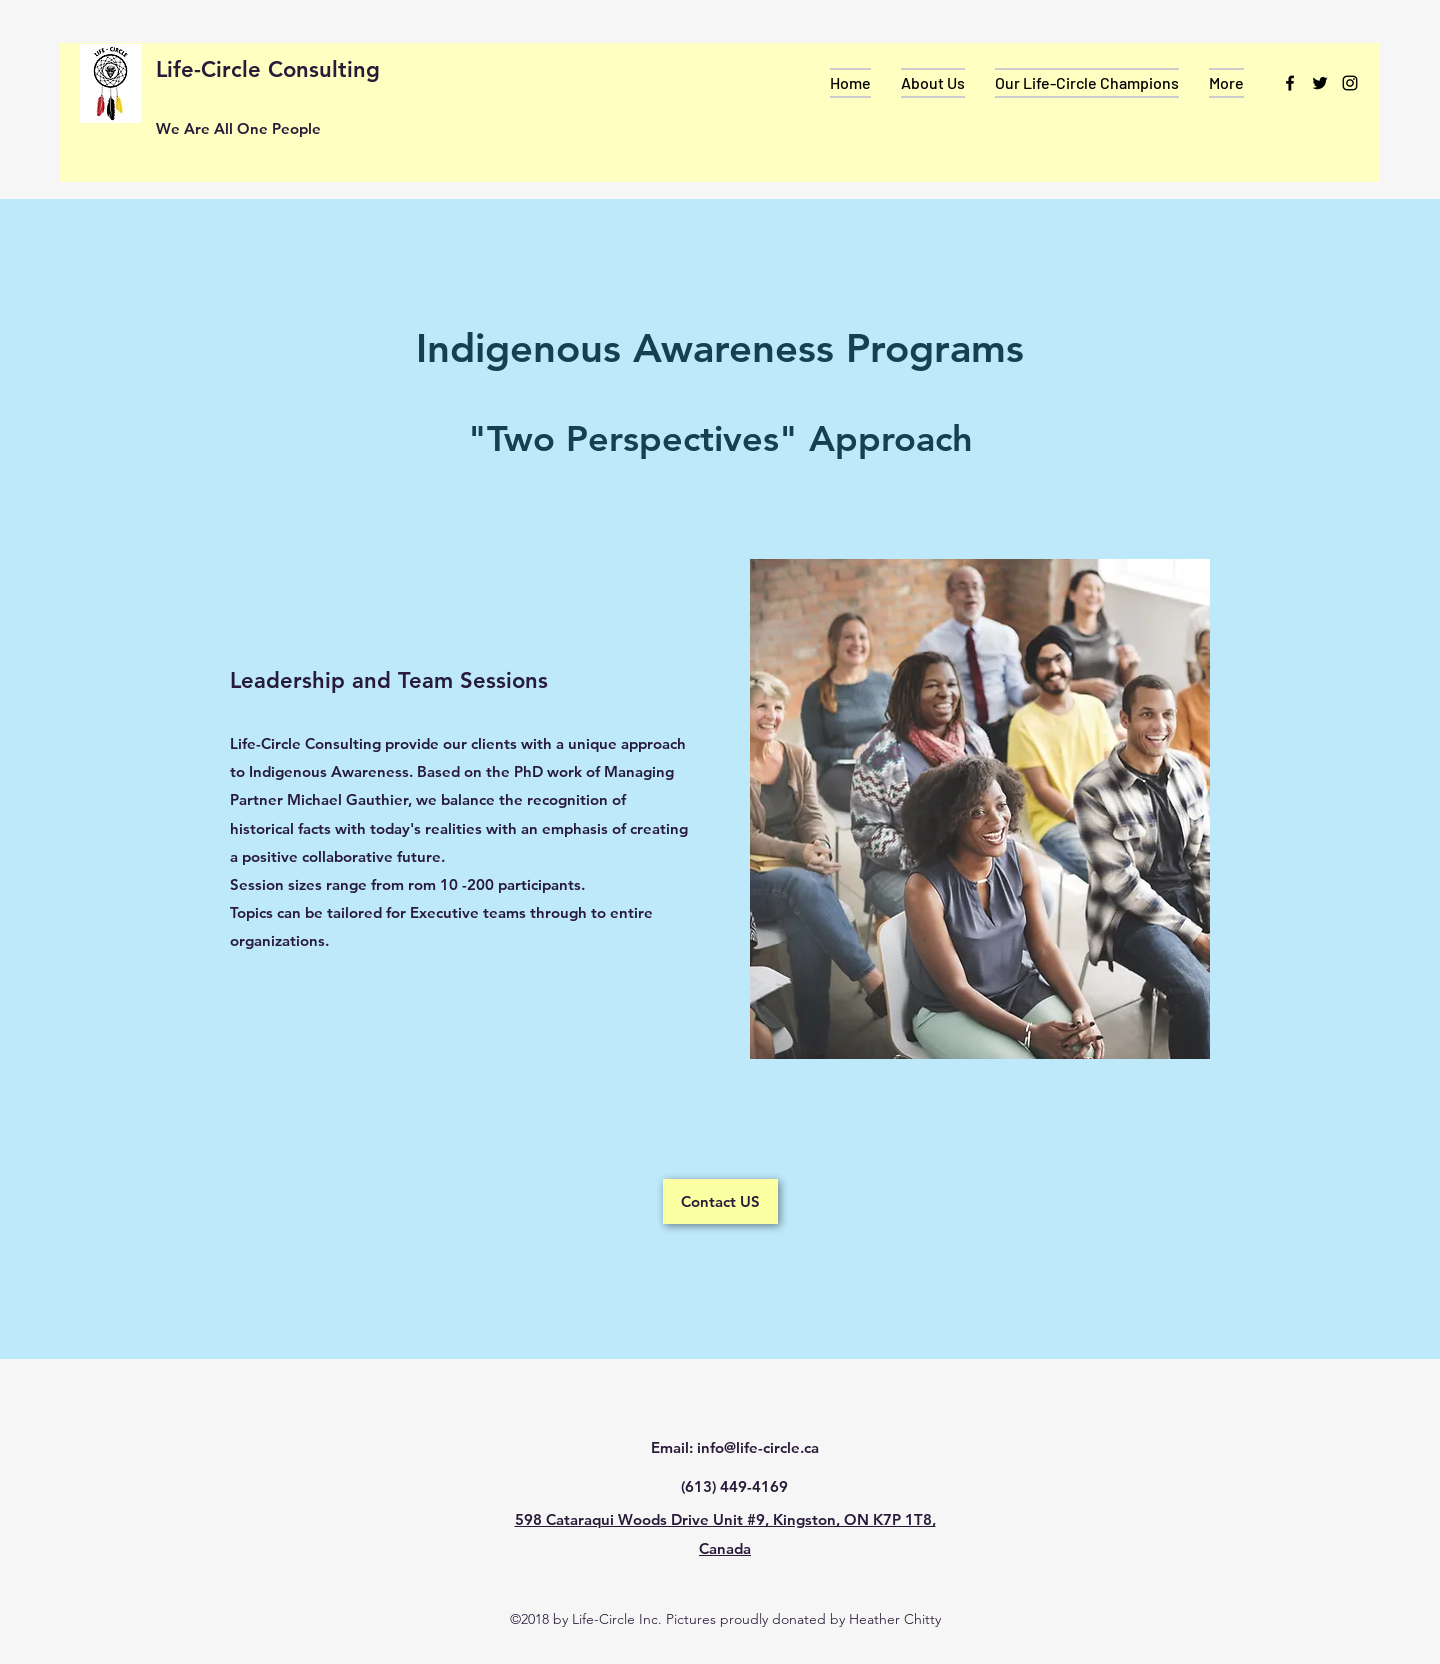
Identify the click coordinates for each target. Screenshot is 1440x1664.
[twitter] (1320, 83)
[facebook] (1290, 83)
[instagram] (1350, 83)
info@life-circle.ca (758, 1447)
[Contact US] (720, 1201)
